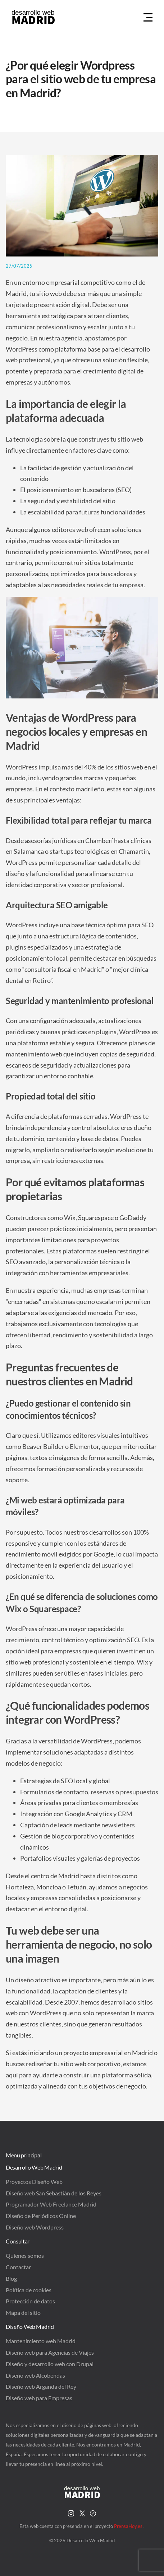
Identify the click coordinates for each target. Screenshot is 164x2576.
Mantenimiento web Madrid (41, 2340)
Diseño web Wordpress (35, 2227)
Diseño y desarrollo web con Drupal (50, 2363)
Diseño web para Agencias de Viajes (50, 2352)
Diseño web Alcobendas (35, 2375)
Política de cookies (28, 2290)
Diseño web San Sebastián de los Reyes (53, 2193)
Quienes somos (25, 2255)
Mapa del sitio (23, 2312)
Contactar (18, 2267)
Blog (11, 2278)
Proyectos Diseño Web (34, 2181)
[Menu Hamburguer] (148, 18)
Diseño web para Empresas (39, 2397)
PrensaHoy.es (129, 2526)
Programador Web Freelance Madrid (51, 2204)
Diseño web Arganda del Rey (41, 2386)
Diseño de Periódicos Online (41, 2215)
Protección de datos (30, 2301)
